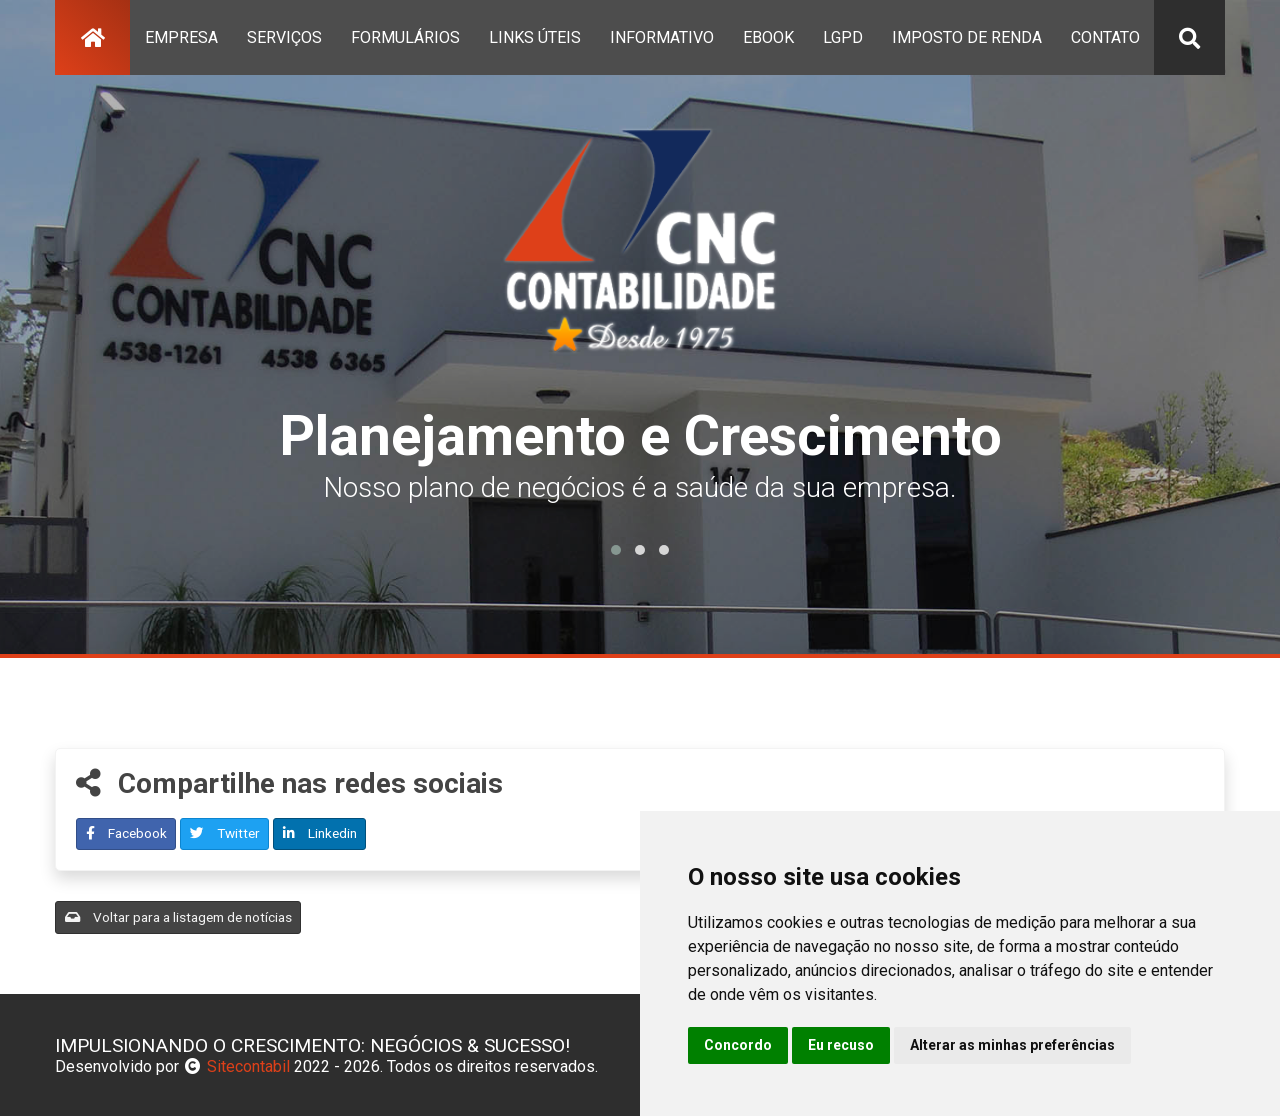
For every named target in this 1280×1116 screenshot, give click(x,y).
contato (1105, 37)
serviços (284, 37)
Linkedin (320, 833)
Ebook (768, 37)
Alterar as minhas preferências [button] (1012, 1045)
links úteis (535, 37)
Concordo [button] (738, 1045)
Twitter (225, 833)
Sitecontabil (248, 1066)
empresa (181, 37)
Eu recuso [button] (841, 1045)
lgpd (843, 37)
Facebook (126, 833)
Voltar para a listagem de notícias (178, 917)
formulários (405, 37)
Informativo (662, 37)
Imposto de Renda (967, 37)
